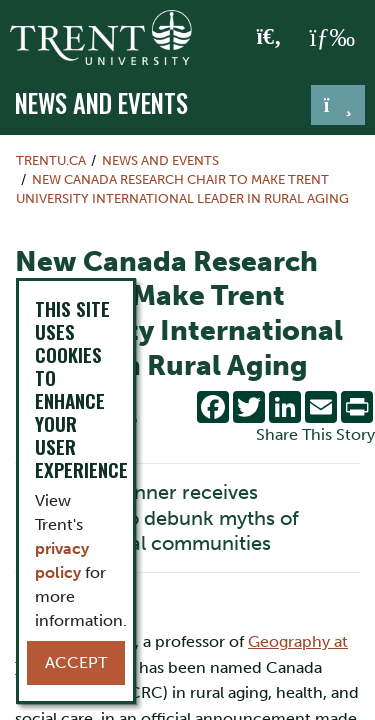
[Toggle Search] (269, 38)
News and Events (101, 103)
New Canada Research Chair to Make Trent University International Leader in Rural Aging (182, 189)
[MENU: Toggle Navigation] (332, 38)
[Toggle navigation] (338, 105)
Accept (76, 662)
